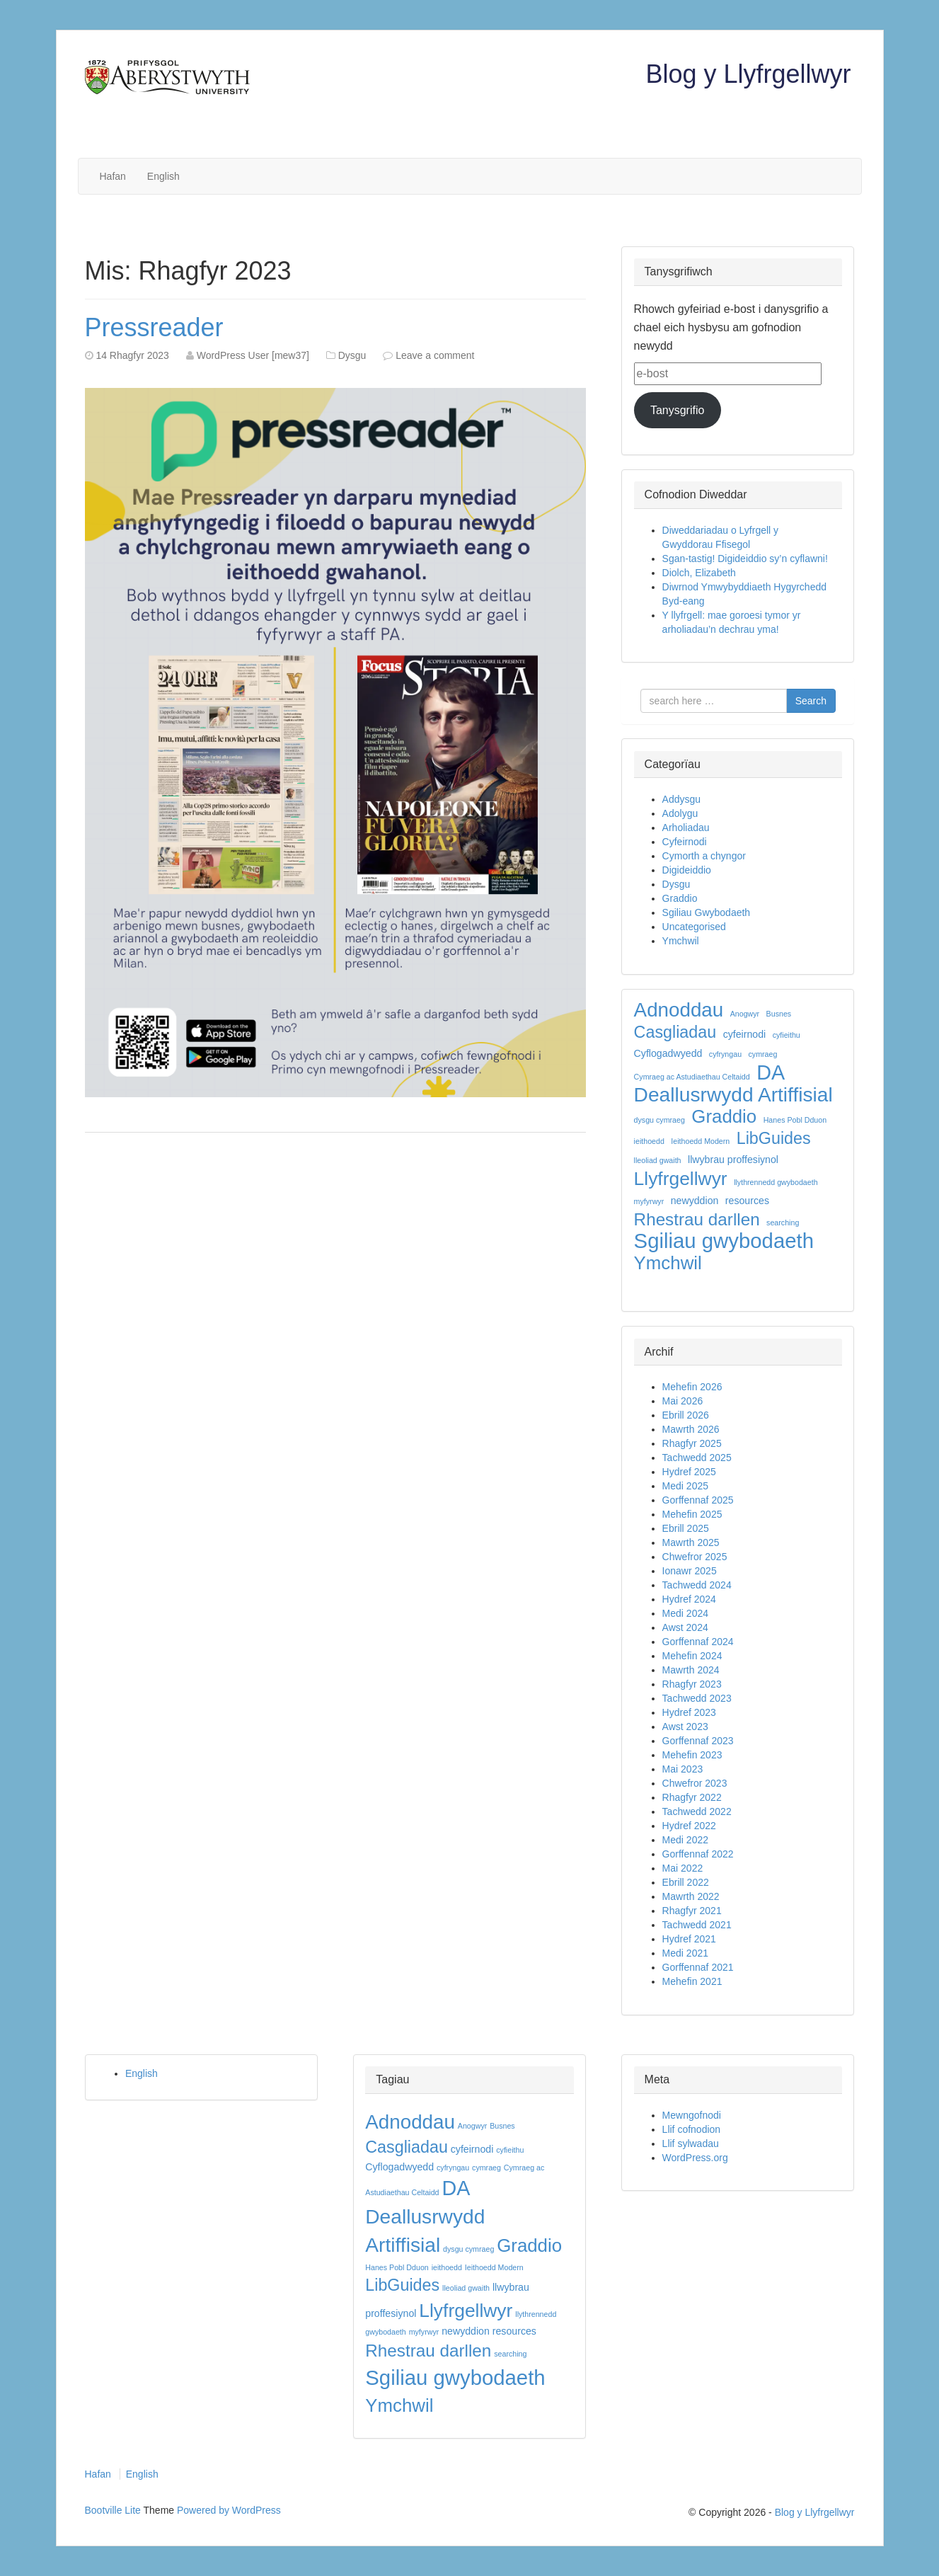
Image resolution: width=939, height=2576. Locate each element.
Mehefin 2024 (692, 1655)
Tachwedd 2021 (697, 1924)
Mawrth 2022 (691, 1896)
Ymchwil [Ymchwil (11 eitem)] (668, 1263)
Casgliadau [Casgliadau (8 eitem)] (675, 1032)
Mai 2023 (682, 1769)
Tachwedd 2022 (697, 1811)
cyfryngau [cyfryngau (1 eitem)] (725, 1054)
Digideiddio (686, 870)
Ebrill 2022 (685, 1882)
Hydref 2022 (689, 1825)
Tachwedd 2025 (697, 1457)
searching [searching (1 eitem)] (782, 1222)
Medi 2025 (685, 1486)
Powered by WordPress (229, 2510)
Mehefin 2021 (692, 1981)
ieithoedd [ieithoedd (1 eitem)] (649, 1141)
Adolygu (680, 813)
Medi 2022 (685, 1839)
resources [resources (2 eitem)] (747, 1200)
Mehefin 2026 (692, 1386)
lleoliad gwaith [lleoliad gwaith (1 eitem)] (657, 1160)
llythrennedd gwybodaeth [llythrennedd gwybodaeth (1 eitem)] (776, 1182)
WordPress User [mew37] (253, 355)
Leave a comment (435, 355)
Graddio (680, 898)
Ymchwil (680, 940)
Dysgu (352, 355)
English (163, 176)
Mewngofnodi (691, 2115)
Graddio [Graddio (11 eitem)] (723, 1116)
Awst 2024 (685, 1627)
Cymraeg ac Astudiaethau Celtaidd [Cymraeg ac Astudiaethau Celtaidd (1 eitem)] (692, 1076)
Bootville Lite (113, 2510)
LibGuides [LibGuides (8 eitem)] (774, 1138)
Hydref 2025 (689, 1471)
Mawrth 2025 (691, 1542)
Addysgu (681, 799)
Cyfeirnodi (684, 841)
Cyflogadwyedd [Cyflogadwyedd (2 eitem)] (668, 1053)
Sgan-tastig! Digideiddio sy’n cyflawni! (745, 558)
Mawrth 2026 (691, 1429)
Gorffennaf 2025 (698, 1500)
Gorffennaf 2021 (698, 1967)
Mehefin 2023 (692, 1755)
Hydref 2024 (689, 1599)
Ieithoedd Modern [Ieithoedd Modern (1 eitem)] (700, 1141)
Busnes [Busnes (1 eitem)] (779, 1013)
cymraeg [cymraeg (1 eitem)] (763, 1054)
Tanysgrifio (677, 410)
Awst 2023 (685, 1726)
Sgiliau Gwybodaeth (706, 912)
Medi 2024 (685, 1613)
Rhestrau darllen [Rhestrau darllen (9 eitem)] (697, 1219)
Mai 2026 (682, 1401)
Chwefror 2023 (694, 1783)
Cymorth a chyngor (704, 855)
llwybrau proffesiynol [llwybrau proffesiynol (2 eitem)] (733, 1159)
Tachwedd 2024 (697, 1585)
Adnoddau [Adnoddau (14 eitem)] (679, 1010)
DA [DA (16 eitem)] (770, 1072)
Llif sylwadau (690, 2143)
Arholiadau (686, 827)
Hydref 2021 (689, 1939)
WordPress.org (695, 2157)
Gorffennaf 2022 (698, 1854)
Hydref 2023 (689, 1712)
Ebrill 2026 (685, 1415)
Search (810, 700)
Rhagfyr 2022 (692, 1797)
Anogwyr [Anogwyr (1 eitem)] (744, 1013)
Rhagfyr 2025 (692, 1443)
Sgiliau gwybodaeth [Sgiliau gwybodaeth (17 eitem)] (724, 1241)
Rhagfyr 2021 (692, 1910)
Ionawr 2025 (689, 1570)
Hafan (113, 176)
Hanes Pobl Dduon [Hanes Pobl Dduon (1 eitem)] (795, 1120)
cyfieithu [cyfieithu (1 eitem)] (786, 1035)
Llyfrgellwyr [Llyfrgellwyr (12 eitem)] (680, 1178)
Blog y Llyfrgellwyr (748, 73)
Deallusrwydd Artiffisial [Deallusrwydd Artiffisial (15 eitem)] (733, 1095)
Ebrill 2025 (685, 1528)
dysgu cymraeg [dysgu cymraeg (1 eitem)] (659, 1120)
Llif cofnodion (691, 2129)
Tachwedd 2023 (697, 1698)
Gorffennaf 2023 (698, 1740)
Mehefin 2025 (692, 1514)
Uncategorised (694, 926)
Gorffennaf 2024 (698, 1641)
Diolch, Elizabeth (699, 572)
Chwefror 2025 (694, 1556)
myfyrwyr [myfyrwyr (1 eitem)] (649, 1201)
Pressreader (154, 327)
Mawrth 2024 (691, 1670)
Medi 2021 (685, 1953)
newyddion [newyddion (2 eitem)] (695, 1200)
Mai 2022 (682, 1868)
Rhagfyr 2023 (692, 1684)
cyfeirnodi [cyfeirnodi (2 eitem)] (744, 1034)
